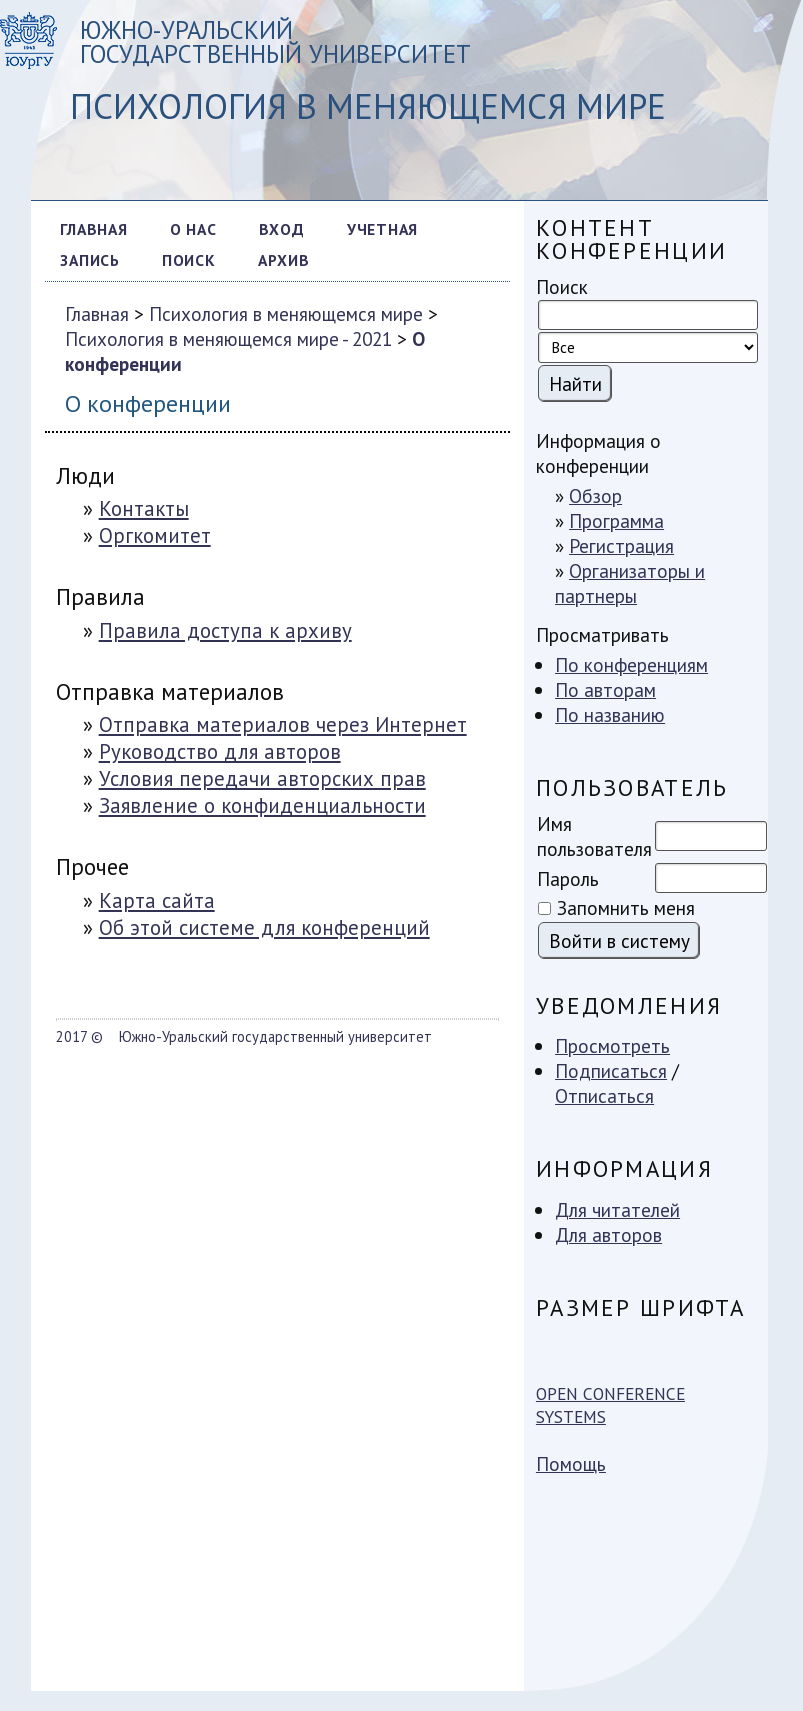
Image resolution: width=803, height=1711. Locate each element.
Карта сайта (157, 900)
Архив (284, 260)
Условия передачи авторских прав (262, 778)
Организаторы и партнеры (630, 583)
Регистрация (621, 545)
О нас (193, 229)
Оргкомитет (155, 535)
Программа (616, 520)
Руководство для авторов (220, 751)
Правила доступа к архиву (225, 630)
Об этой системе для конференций (264, 927)
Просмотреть (612, 1045)
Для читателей (617, 1209)
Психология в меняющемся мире (286, 313)
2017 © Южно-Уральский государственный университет (244, 1036)
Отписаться (604, 1095)
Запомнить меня (626, 907)
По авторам (605, 689)
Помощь (571, 1463)
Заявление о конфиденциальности (262, 805)
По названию (610, 714)
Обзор (595, 495)
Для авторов (608, 1234)
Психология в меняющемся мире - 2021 (228, 338)
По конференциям (631, 664)
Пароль (568, 878)
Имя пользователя (594, 836)
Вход (282, 229)
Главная (93, 229)
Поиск (189, 260)
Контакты (144, 508)
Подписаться (611, 1070)
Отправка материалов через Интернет (283, 724)
